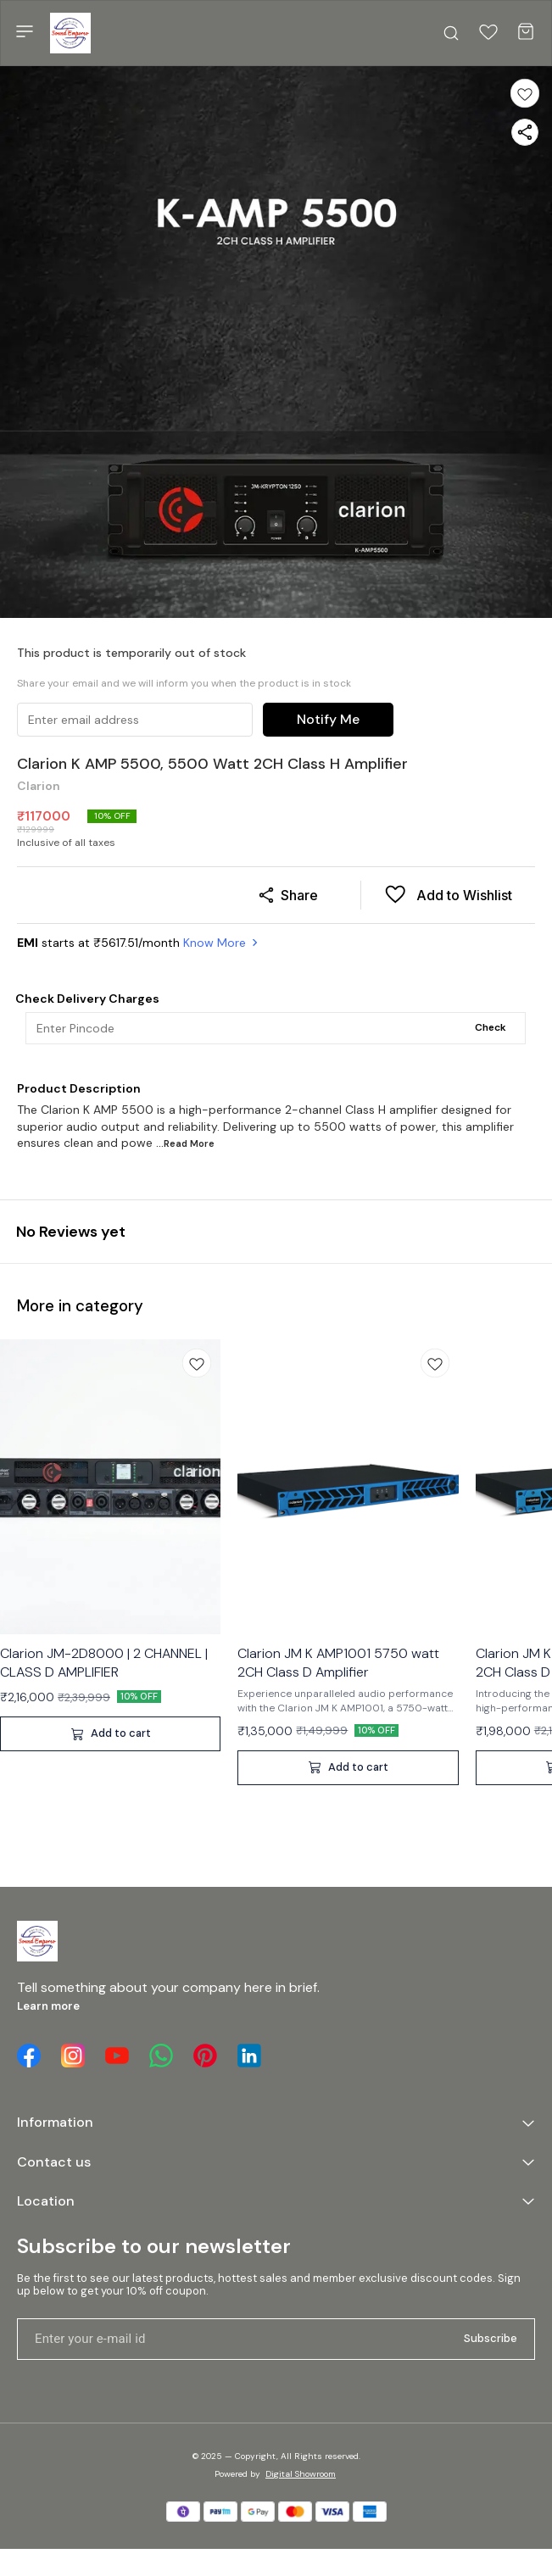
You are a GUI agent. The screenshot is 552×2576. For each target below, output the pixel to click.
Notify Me (328, 719)
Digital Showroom (300, 2473)
